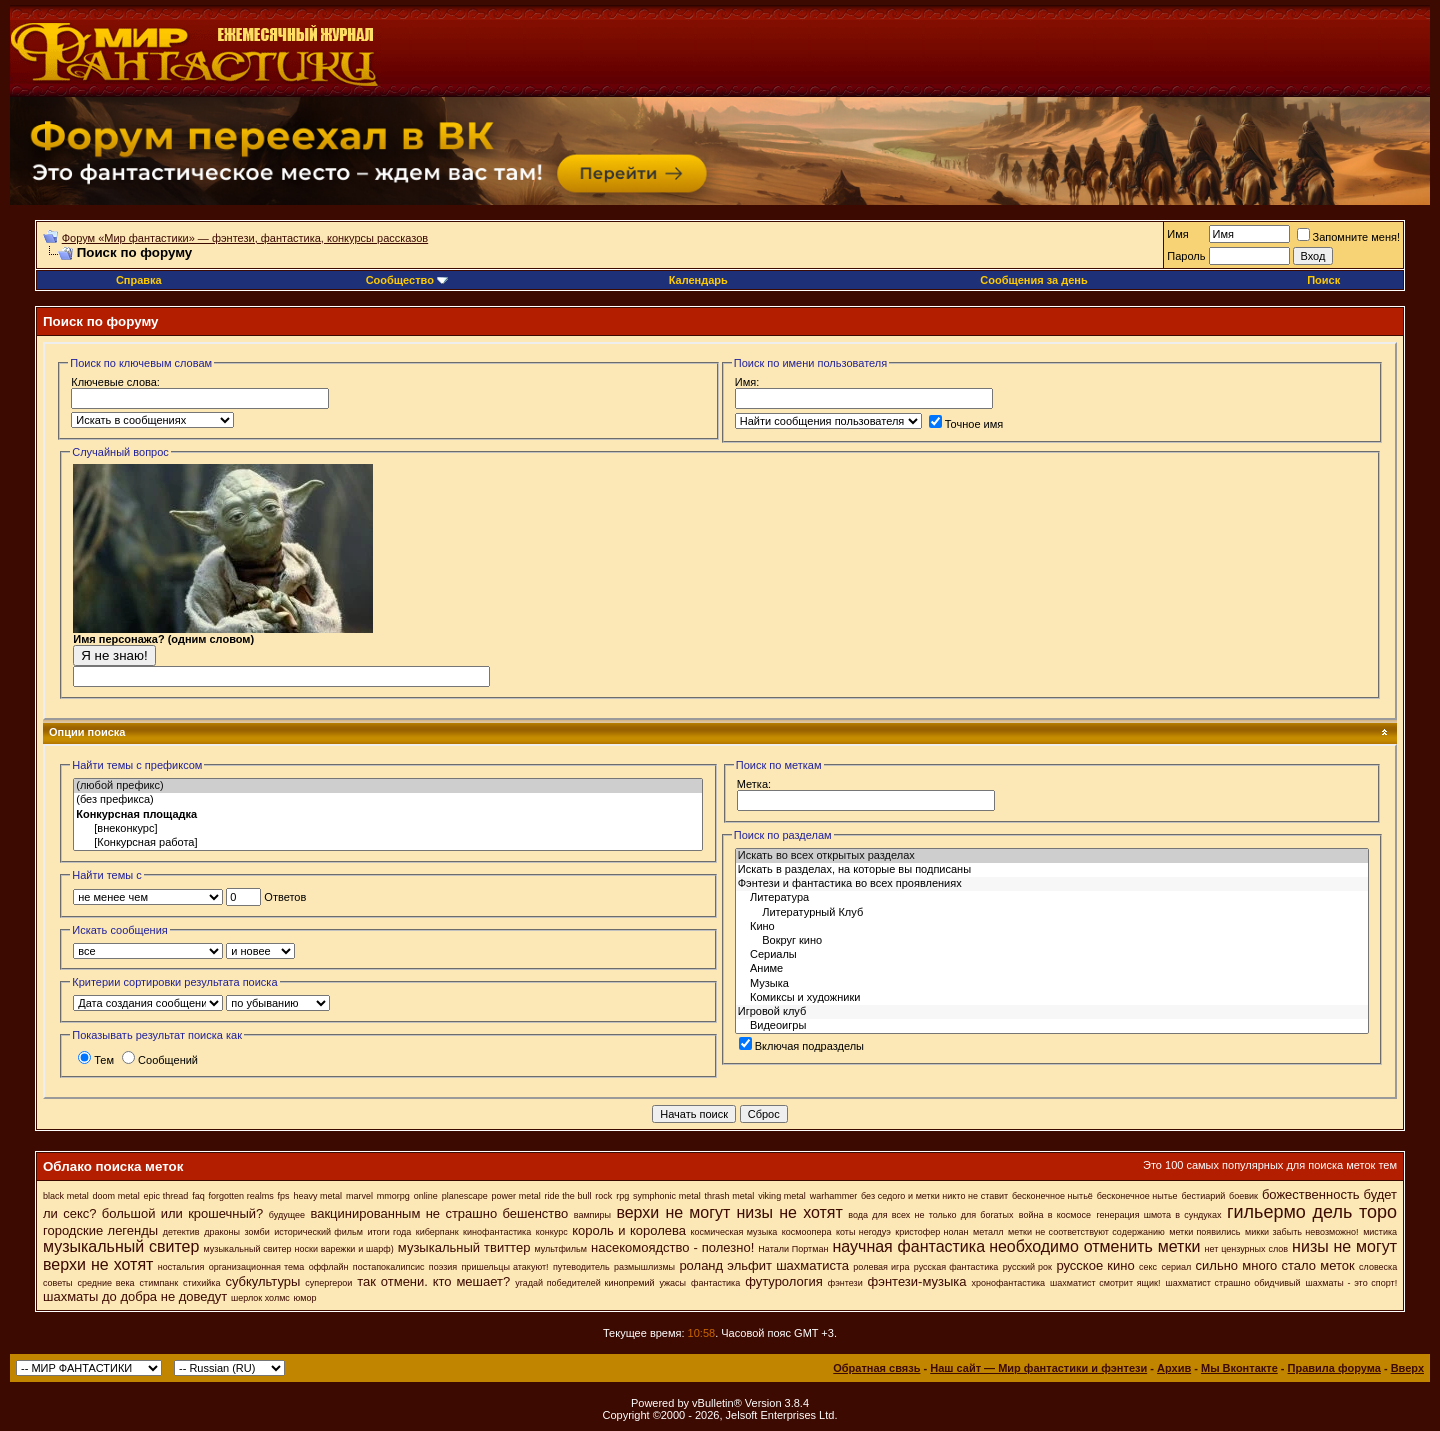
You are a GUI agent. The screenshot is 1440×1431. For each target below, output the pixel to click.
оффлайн (329, 1267)
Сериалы (1052, 955)
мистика (1380, 1232)
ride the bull (568, 1196)
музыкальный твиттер (464, 1247)
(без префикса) (388, 800)
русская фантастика (956, 1267)
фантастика (715, 1283)
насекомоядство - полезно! (672, 1247)
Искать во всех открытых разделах (1052, 856)
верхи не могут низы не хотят (729, 1212)
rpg (622, 1196)
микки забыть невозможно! (1302, 1232)
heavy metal (317, 1196)
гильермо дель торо (1312, 1212)
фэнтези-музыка (917, 1281)
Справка (139, 280)
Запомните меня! (1348, 237)
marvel (359, 1196)
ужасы (672, 1283)
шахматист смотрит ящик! (1105, 1283)
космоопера (807, 1232)
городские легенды (100, 1230)
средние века (106, 1283)
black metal (66, 1196)
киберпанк (437, 1232)
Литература (1052, 898)
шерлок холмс (260, 1298)
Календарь (698, 280)
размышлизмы (644, 1267)
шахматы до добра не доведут (135, 1296)
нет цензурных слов (1246, 1249)
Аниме (1052, 969)
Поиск (1323, 280)
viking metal (782, 1196)
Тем (96, 1060)
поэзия (443, 1267)
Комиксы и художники (1052, 998)
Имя (1177, 234)
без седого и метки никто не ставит (934, 1196)
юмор (305, 1298)
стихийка (201, 1283)
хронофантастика (1008, 1283)
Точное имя (966, 424)
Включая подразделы (801, 1046)
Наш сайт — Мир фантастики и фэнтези (1038, 1368)
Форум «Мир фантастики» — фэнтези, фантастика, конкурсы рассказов (245, 238)
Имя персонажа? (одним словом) (223, 642)
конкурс (552, 1232)
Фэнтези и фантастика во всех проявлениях (1052, 884)
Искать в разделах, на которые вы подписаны (1052, 870)
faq (198, 1196)
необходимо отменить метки (1094, 1246)
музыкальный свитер (121, 1246)
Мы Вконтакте (1239, 1368)
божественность (1311, 1194)
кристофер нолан (931, 1232)
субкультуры (262, 1281)
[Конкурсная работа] (388, 843)
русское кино (1095, 1265)
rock (603, 1196)
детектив (181, 1232)
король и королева (629, 1230)
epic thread (166, 1196)
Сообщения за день (1033, 280)
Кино (1052, 927)
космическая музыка (733, 1232)
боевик (1243, 1196)
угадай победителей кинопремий (584, 1283)
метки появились (1204, 1232)
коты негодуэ (863, 1232)
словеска (1378, 1267)
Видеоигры (1052, 1026)
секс (1148, 1267)
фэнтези (845, 1283)
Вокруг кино (1052, 941)
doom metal (116, 1196)
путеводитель (581, 1267)
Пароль (1186, 256)
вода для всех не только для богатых (930, 1215)
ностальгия (181, 1267)
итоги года (389, 1232)
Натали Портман (793, 1249)
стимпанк (159, 1283)
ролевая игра (881, 1267)
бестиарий (1203, 1196)
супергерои (328, 1283)
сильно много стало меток (1275, 1265)
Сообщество (407, 280)
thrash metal (730, 1196)
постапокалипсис (389, 1267)
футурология (784, 1281)
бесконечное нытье (1137, 1196)
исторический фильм (318, 1232)
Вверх (1407, 1368)
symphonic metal (667, 1196)
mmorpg (393, 1196)
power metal (516, 1196)
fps (284, 1196)
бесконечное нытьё (1052, 1196)
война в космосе (1055, 1215)
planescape (465, 1196)
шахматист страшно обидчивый (1232, 1283)
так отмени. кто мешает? (433, 1281)
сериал (1176, 1267)
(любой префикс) (388, 786)
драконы (222, 1232)
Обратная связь (876, 1368)
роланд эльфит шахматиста (764, 1265)
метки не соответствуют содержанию (1086, 1232)
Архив (1174, 1368)
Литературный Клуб (1052, 913)
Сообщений (160, 1060)
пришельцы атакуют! (505, 1267)
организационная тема (257, 1267)
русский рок (1027, 1267)
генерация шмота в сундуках (1158, 1215)
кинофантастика (497, 1232)
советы (58, 1283)
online (426, 1196)
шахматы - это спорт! (1352, 1283)
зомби (256, 1232)
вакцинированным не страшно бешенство (439, 1213)
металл (988, 1232)
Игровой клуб (1052, 1012)
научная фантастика (908, 1246)
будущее (287, 1215)
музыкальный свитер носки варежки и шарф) (298, 1249)
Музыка (1052, 984)
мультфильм (560, 1249)
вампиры (592, 1215)
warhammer (834, 1196)
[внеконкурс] (388, 829)
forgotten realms (241, 1196)
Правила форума (1334, 1368)
